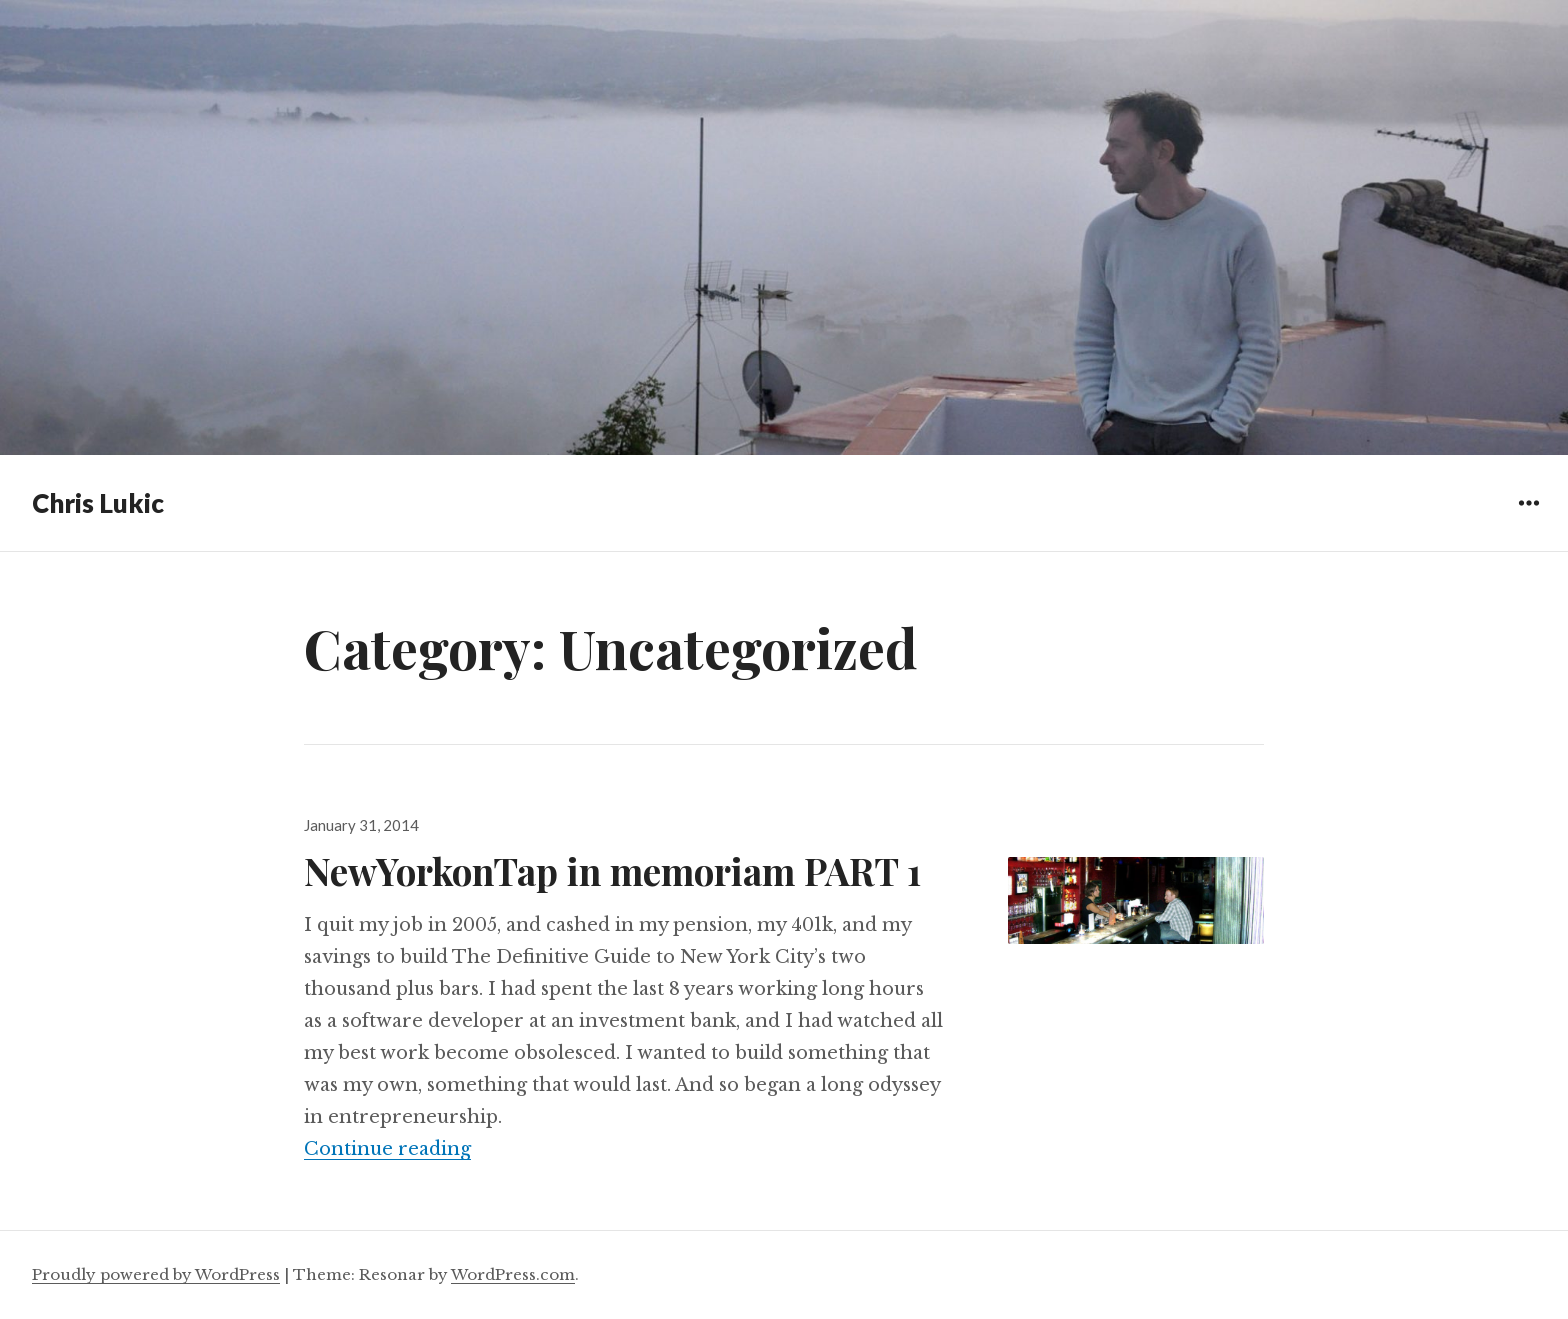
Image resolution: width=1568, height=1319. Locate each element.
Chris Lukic (98, 503)
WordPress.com (513, 1274)
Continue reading (387, 1149)
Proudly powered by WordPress (156, 1274)
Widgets (1528, 517)
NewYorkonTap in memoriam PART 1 (612, 870)
